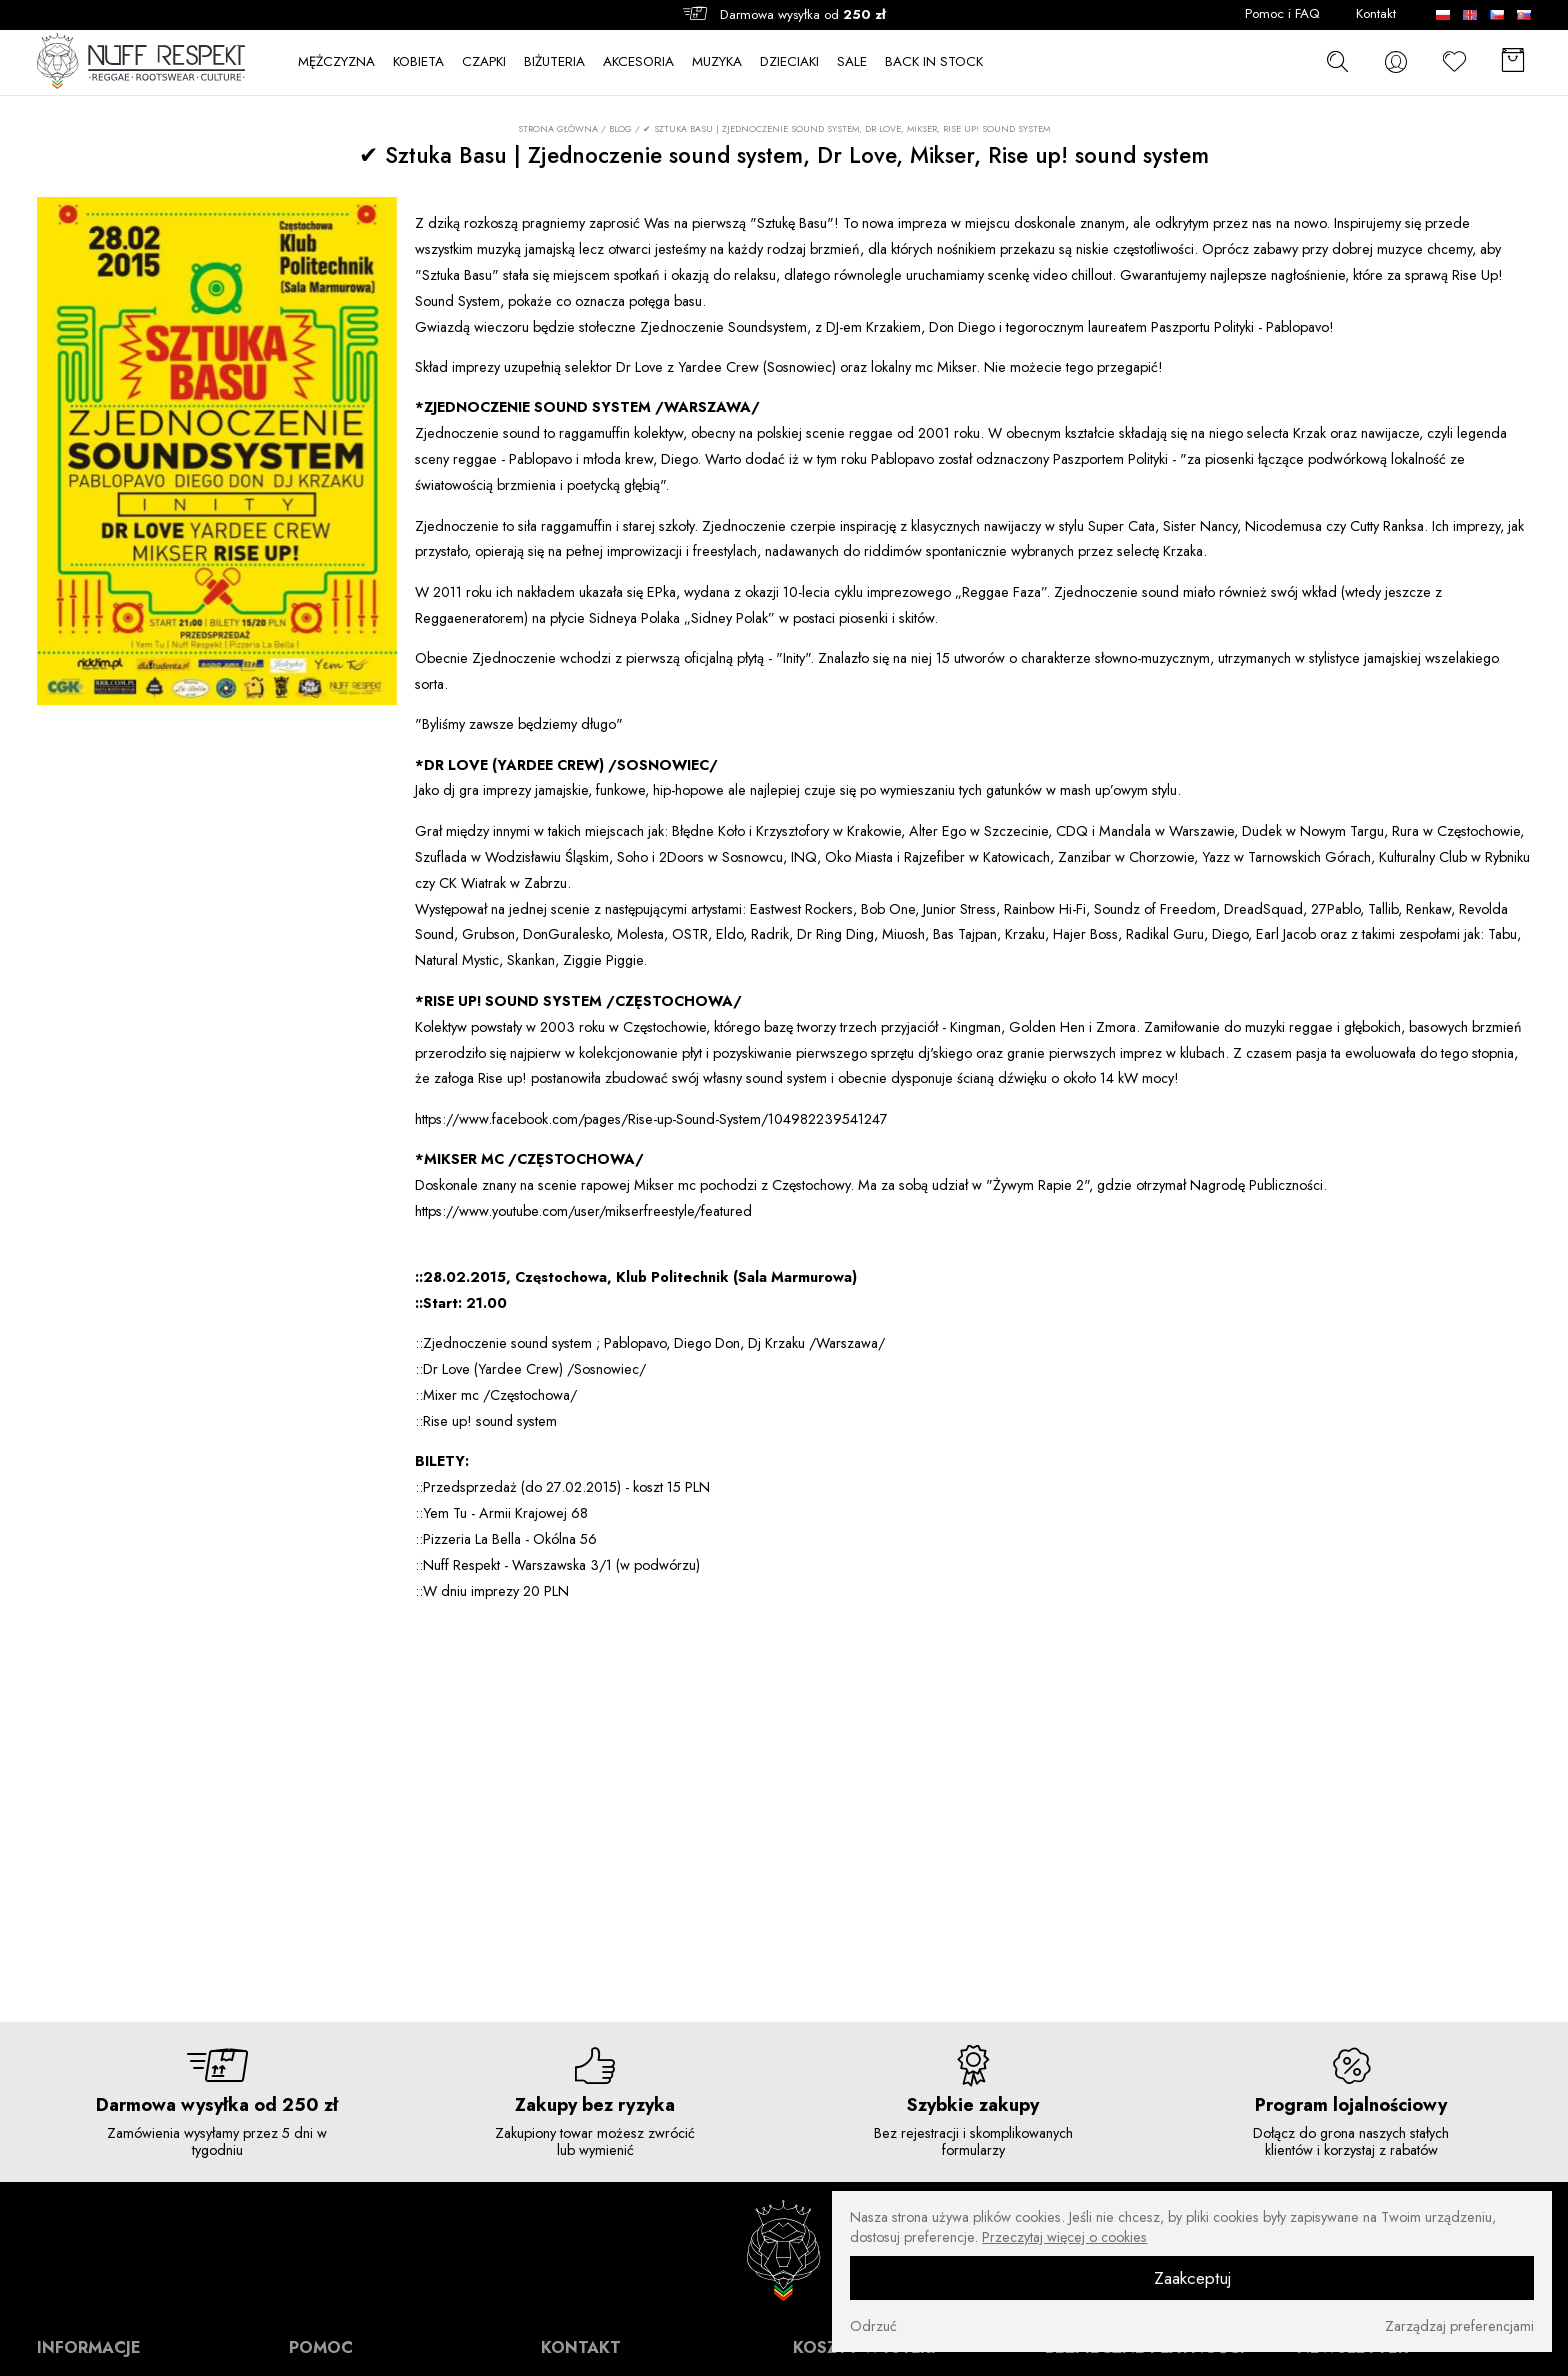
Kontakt (1376, 14)
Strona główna (558, 129)
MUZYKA (717, 62)
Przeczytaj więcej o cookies (1064, 2237)
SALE (852, 62)
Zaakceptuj (1192, 2278)
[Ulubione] (1455, 62)
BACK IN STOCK (934, 62)
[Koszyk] (1513, 62)
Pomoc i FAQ (1282, 14)
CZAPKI (484, 62)
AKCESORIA (638, 62)
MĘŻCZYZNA (336, 62)
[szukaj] (1337, 61)
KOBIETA (418, 62)
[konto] (1396, 62)
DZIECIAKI (789, 62)
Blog (620, 128)
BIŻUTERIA (554, 62)
